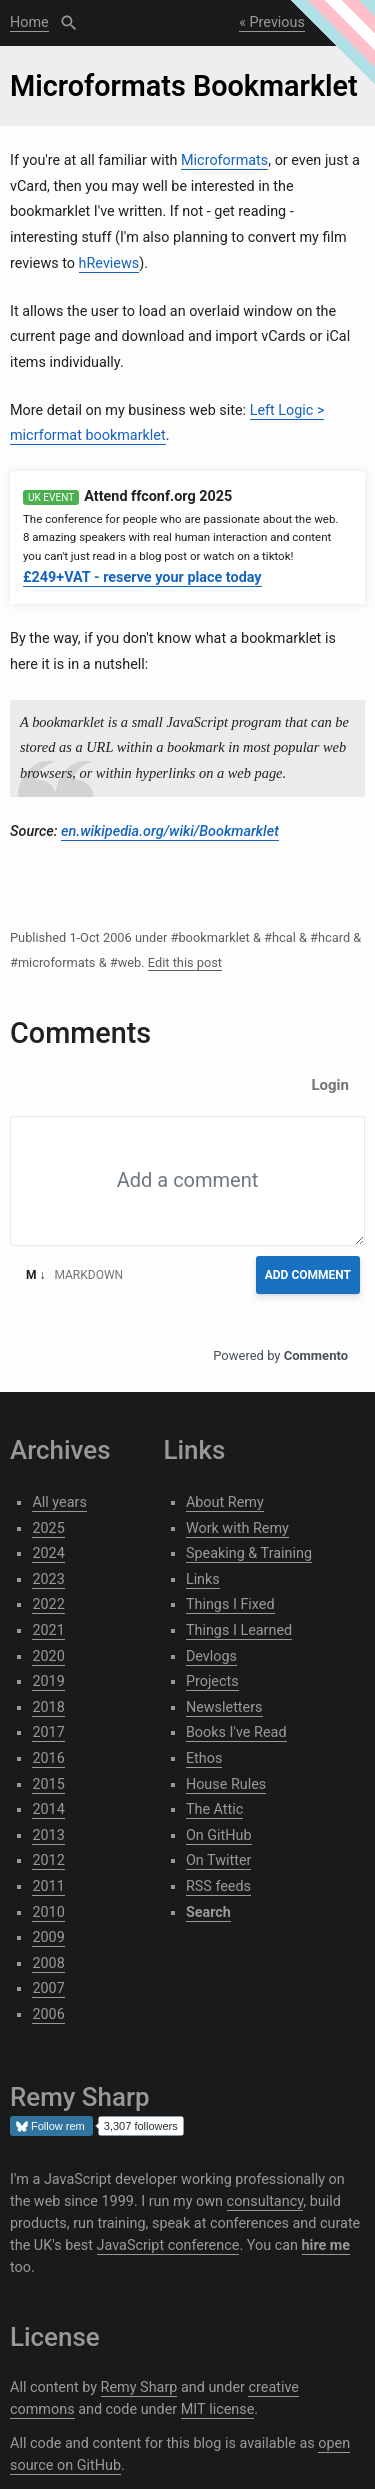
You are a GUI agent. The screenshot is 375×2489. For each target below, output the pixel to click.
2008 (48, 1963)
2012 (48, 1860)
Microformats (224, 160)
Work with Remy (237, 1528)
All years (59, 1502)
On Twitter (219, 1860)
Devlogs (211, 1656)
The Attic (214, 1809)
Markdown (74, 1275)
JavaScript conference (168, 2245)
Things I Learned (239, 1630)
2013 (48, 1835)
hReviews (109, 263)
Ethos (204, 1758)
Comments (80, 1033)
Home (29, 22)
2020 (48, 1656)
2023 (48, 1579)
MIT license (218, 2409)
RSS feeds (218, 1886)
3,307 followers (141, 2126)
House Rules (226, 1784)
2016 (48, 1758)
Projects (212, 1681)
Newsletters (224, 1707)
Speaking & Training (249, 1553)
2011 (48, 1886)
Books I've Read (236, 1732)
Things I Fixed (230, 1604)
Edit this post (185, 962)
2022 (48, 1604)
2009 (48, 1937)
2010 (48, 1912)
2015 (48, 1784)
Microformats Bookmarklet (184, 86)
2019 (48, 1681)
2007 (48, 1988)
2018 (48, 1707)
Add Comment (308, 1275)
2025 (48, 1528)
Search (69, 23)
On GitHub (219, 1835)
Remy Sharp (139, 2387)
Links (203, 1579)
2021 (48, 1630)
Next (340, 22)
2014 (48, 1809)
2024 (48, 1553)
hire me (326, 2245)
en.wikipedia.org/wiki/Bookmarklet (170, 831)
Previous (277, 22)
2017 (48, 1732)
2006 (48, 2014)
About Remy (225, 1502)
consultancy (265, 2201)
